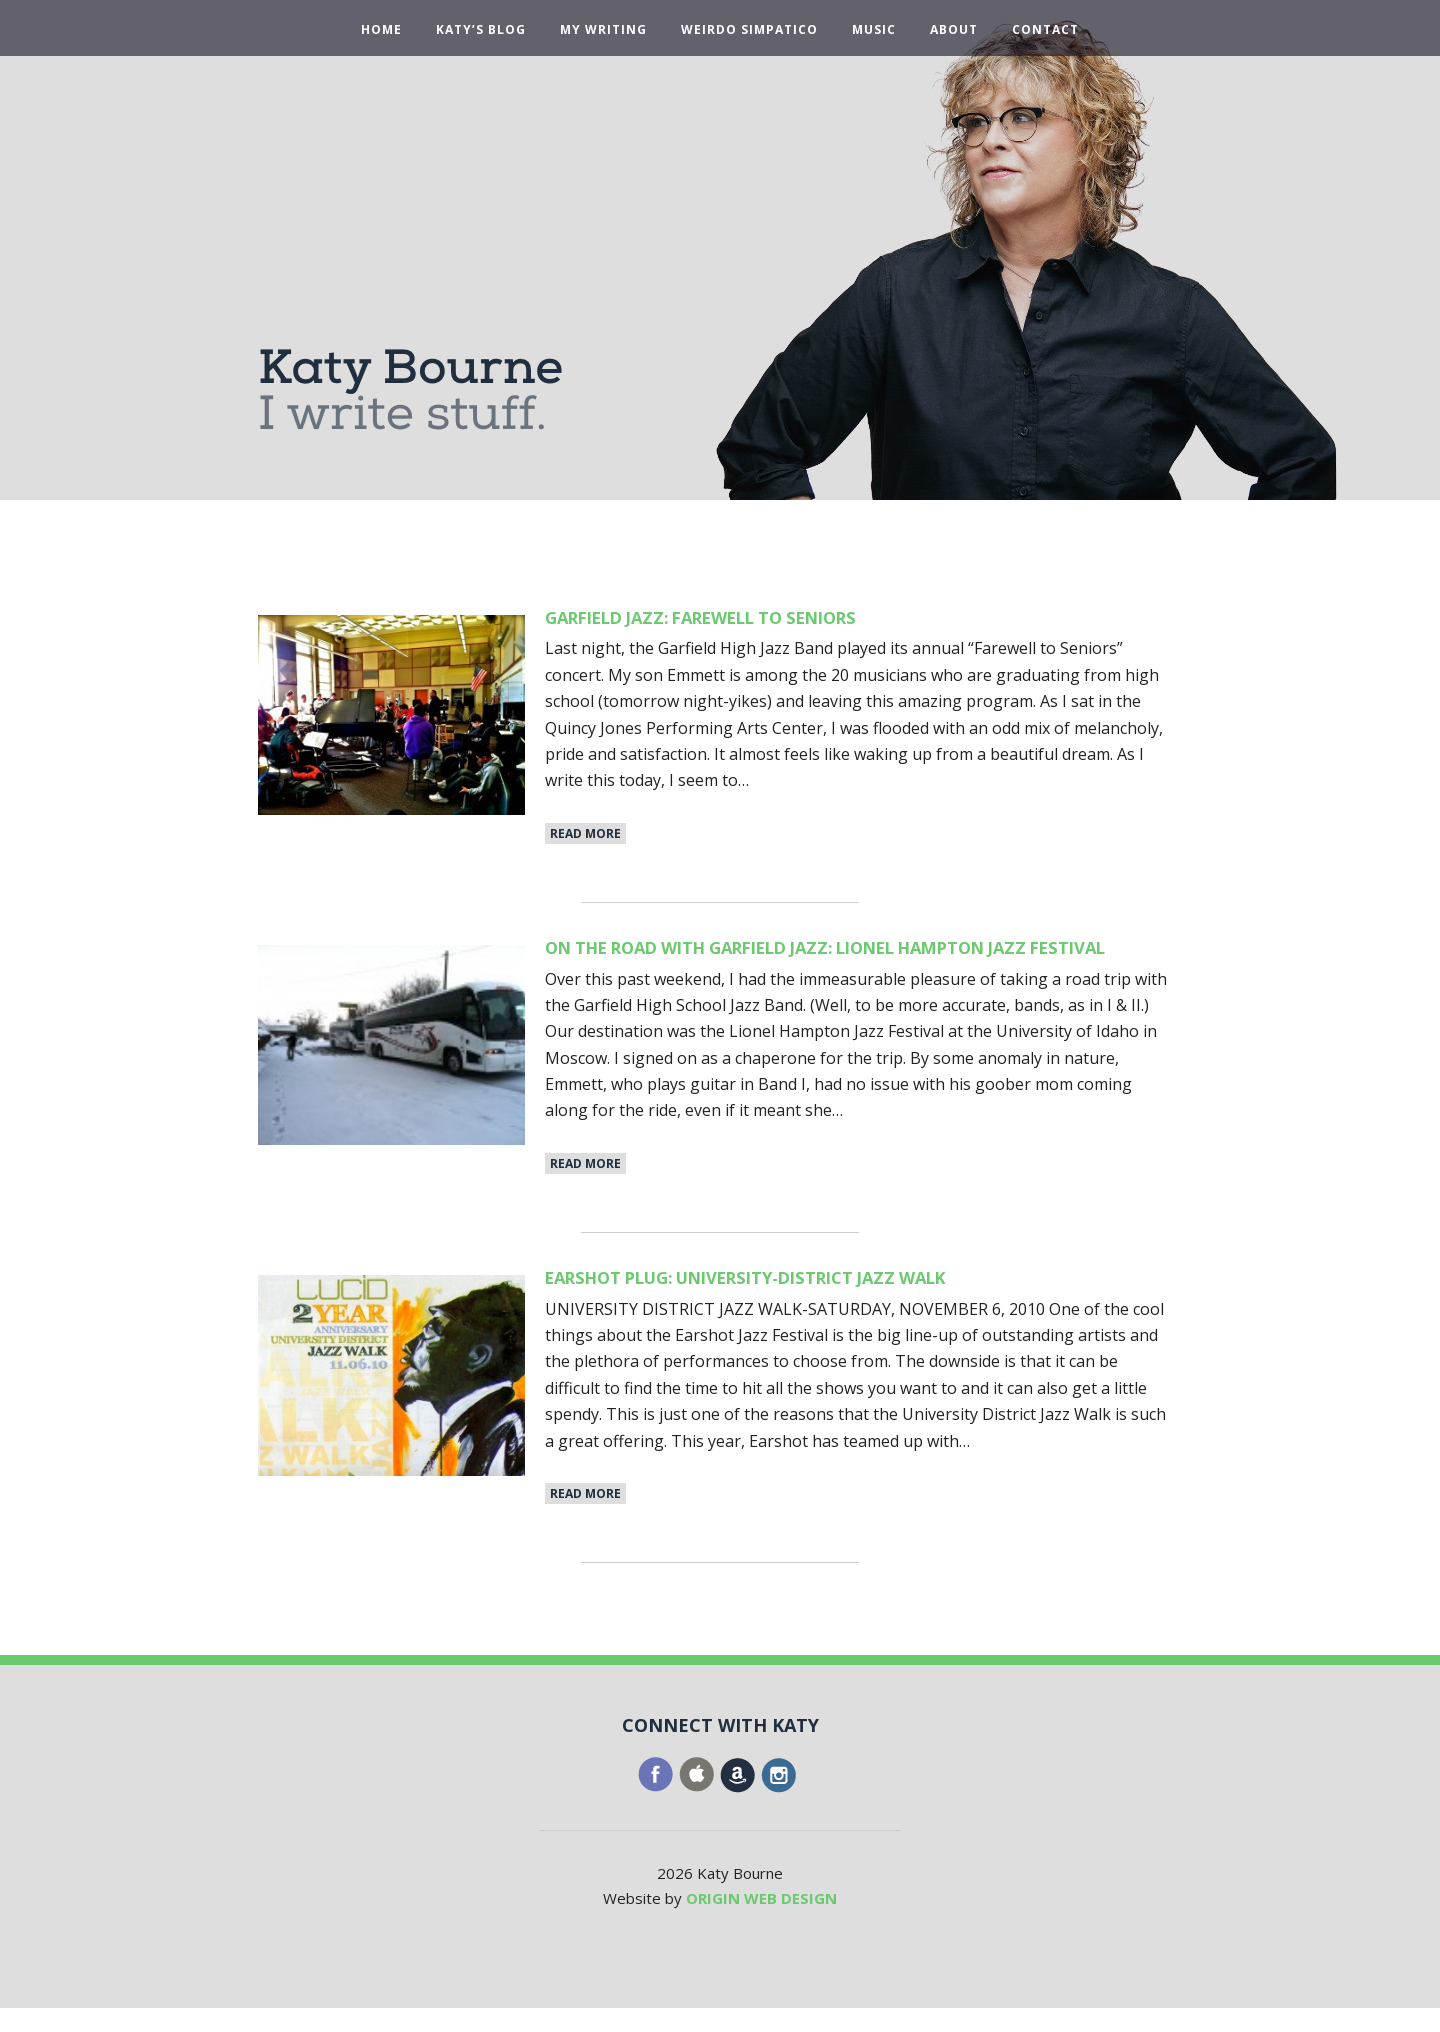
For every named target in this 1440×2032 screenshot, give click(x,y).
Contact (1045, 30)
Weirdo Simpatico (749, 30)
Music (874, 30)
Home (381, 30)
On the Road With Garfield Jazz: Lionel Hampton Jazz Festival (847, 958)
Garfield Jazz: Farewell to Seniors (739, 616)
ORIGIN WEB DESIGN (761, 1922)
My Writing (603, 30)
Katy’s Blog (481, 30)
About (954, 30)
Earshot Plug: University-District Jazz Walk (795, 1300)
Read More (585, 833)
